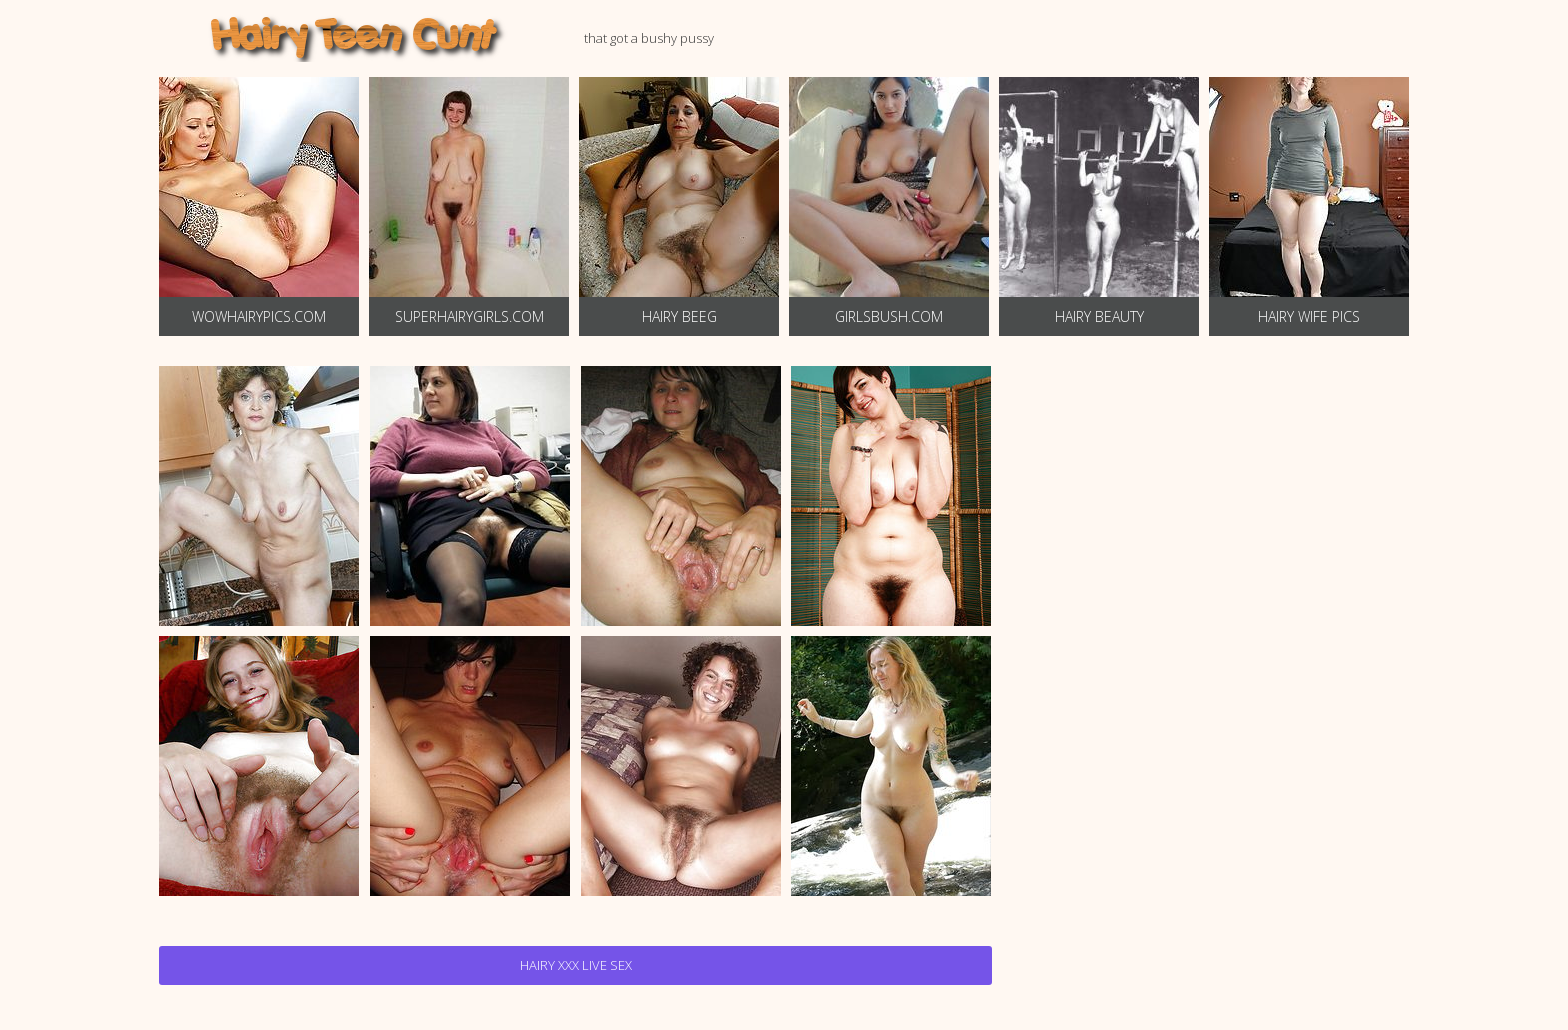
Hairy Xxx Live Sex (576, 965)
